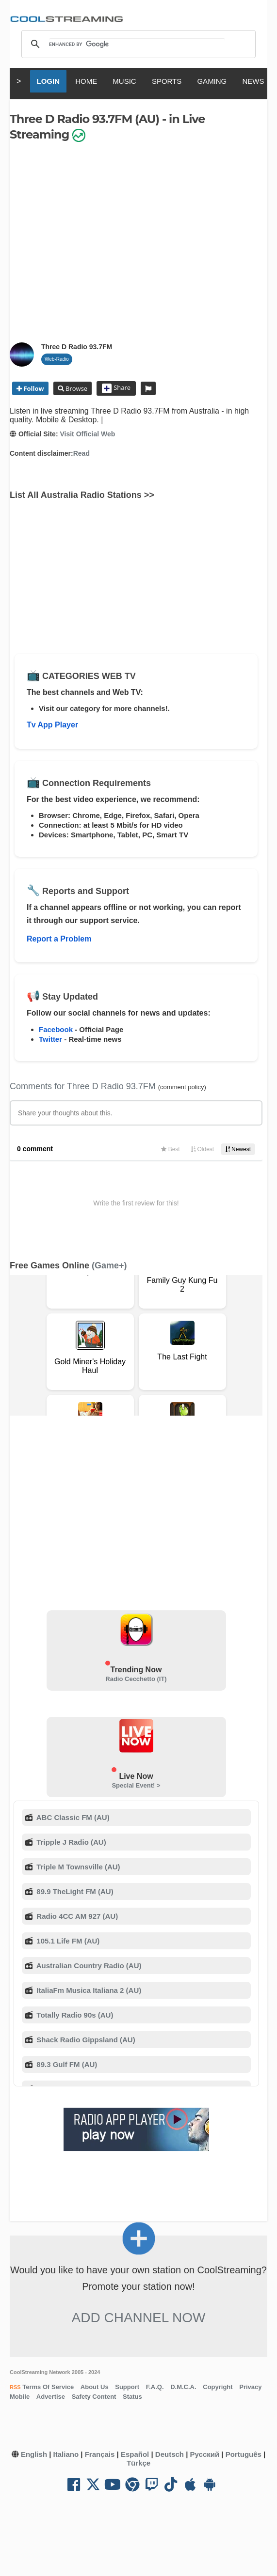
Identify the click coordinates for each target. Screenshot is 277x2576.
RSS (15, 2387)
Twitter (50, 1039)
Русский (205, 2454)
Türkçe (138, 2463)
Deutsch (169, 2454)
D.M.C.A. (183, 2387)
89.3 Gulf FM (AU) (65, 2064)
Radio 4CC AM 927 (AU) (76, 1916)
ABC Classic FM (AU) (71, 1817)
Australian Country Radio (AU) (87, 1965)
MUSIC (124, 81)
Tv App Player (52, 725)
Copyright (217, 2387)
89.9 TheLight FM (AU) (74, 1891)
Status (132, 2396)
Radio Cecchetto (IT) (135, 1678)
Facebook (56, 1029)
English (34, 2454)
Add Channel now (139, 2317)
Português (243, 2454)
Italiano (66, 2454)
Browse (75, 388)
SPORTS (166, 81)
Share (116, 388)
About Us (95, 2387)
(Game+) (109, 1265)
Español (135, 2454)
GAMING (212, 81)
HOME (86, 81)
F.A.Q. (155, 2387)
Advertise (50, 2396)
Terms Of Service (47, 2387)
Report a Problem (59, 939)
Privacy (250, 2387)
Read (81, 453)
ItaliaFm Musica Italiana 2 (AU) (87, 1990)
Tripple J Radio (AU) (70, 1842)
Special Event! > (136, 1785)
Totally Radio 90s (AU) (73, 2015)
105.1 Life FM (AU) (66, 1941)
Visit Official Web (87, 434)
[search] (137, 44)
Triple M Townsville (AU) (77, 1867)
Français (100, 2454)
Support (127, 2387)
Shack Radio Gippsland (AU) (84, 2040)
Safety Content (94, 2396)
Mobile (20, 2396)
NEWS (253, 81)
